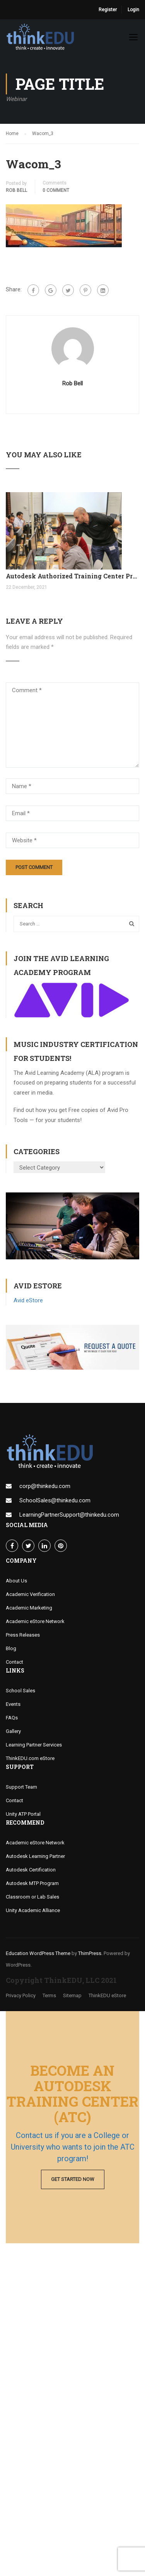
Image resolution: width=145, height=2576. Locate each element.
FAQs (12, 1718)
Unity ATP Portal (23, 1814)
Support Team (21, 1787)
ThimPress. (90, 1953)
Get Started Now (72, 2179)
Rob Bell (16, 190)
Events (13, 1704)
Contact (14, 1662)
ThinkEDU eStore (107, 1995)
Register (108, 9)
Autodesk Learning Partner (35, 1856)
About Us (16, 1581)
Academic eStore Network (35, 1621)
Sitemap (72, 1995)
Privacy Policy (21, 1995)
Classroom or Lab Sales (32, 1897)
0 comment (56, 190)
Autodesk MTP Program (32, 1883)
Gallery (13, 1731)
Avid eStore (28, 1300)
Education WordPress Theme (38, 1953)
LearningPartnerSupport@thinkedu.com (69, 1514)
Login (133, 9)
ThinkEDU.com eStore (30, 1758)
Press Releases (23, 1635)
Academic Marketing (29, 1608)
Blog (11, 1648)
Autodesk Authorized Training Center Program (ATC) (72, 576)
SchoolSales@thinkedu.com (54, 1500)
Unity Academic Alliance (33, 1910)
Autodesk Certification (31, 1870)
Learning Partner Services (34, 1745)
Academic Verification (30, 1594)
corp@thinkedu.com (44, 1486)
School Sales (20, 1690)
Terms (49, 1995)
